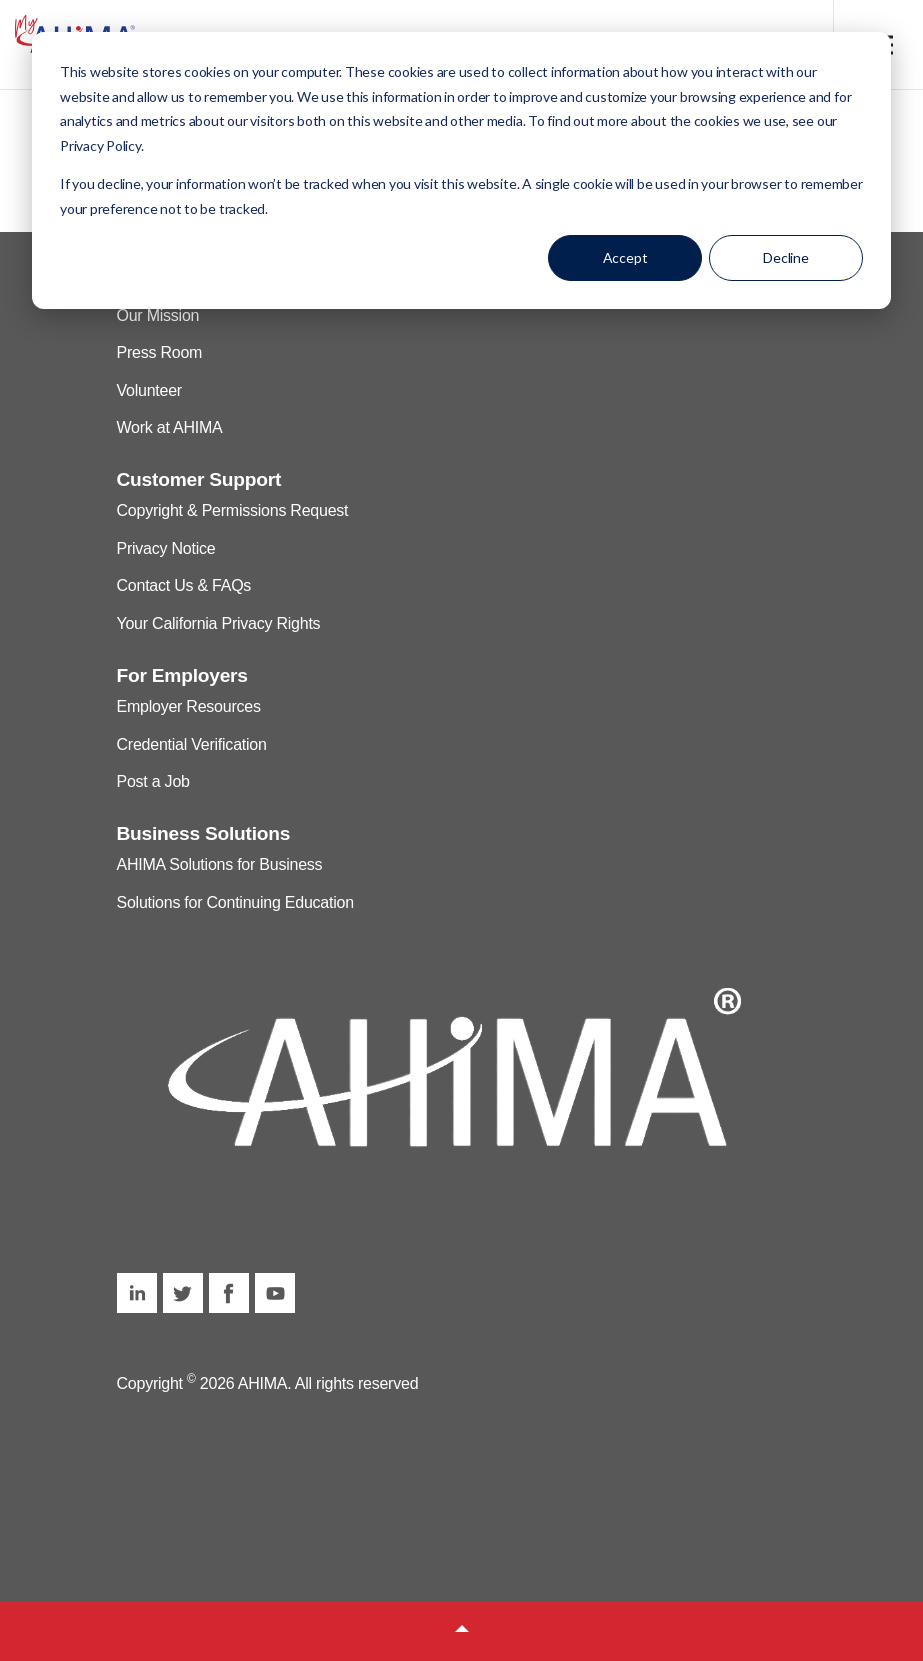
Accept (625, 257)
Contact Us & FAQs (184, 585)
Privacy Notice (166, 548)
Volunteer (149, 390)
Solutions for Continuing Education (235, 902)
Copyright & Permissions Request (233, 510)
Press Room (160, 352)
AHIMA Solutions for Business (220, 864)
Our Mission (158, 315)
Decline (786, 257)
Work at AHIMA (170, 427)
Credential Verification (192, 744)
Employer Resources (189, 706)
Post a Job (153, 781)
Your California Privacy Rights (219, 623)
